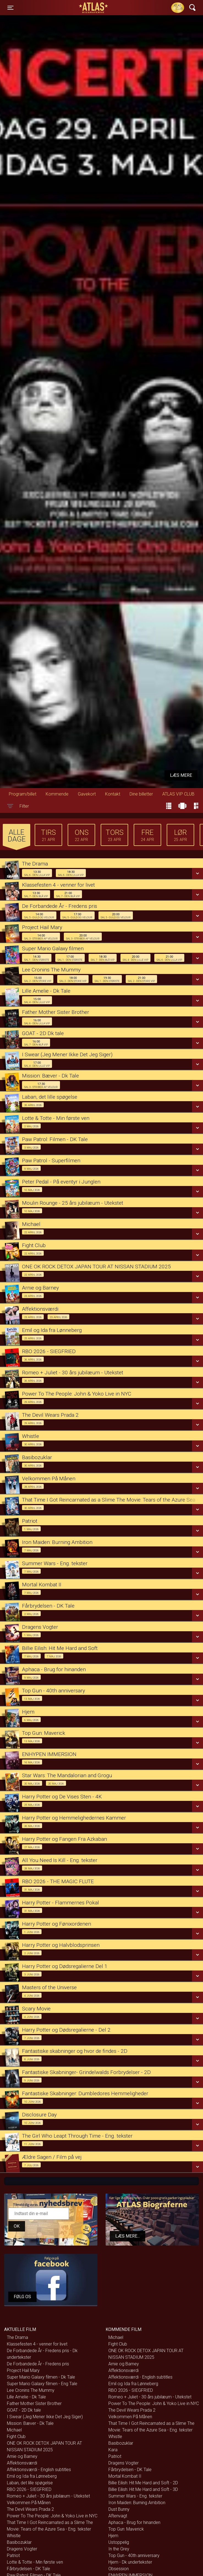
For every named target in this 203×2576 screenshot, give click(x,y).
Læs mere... (127, 2236)
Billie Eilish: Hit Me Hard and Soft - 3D (143, 2489)
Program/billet (22, 794)
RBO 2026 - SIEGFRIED (29, 2489)
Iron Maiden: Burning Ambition (136, 2502)
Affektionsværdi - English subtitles (39, 2469)
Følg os (22, 2296)
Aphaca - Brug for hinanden (134, 2522)
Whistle (14, 2535)
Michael (14, 2430)
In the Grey (118, 2548)
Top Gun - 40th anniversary (134, 2555)
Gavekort (87, 794)
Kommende (57, 794)
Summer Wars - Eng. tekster (135, 2496)
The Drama (17, 2337)
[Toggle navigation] (10, 8)
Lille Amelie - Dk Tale (26, 2396)
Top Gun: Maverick (126, 2529)
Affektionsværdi (22, 2463)
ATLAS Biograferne (94, 7)
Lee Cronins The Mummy (30, 2390)
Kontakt (112, 794)
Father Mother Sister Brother (34, 2403)
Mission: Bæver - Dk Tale (30, 2423)
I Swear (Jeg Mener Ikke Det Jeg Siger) (45, 2416)
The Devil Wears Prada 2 (30, 2509)
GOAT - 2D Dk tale (24, 2410)
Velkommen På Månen (29, 2502)
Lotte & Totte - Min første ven (35, 2562)
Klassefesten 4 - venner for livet (37, 2344)
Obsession (118, 2568)
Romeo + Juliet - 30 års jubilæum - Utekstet (48, 2496)
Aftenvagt (117, 2515)
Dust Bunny (119, 2509)
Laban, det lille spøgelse (30, 2482)
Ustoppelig (118, 2542)
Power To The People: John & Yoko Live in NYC (52, 2515)
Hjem (113, 2535)
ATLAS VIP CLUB (178, 794)
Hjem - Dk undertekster (130, 2562)
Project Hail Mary (23, 2370)
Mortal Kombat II (124, 2476)
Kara (112, 2449)
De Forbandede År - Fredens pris (38, 2363)
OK (17, 2226)
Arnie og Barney (22, 2456)
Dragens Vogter (22, 2548)
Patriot (13, 2555)
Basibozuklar (19, 2542)
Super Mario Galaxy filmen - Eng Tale (42, 2383)
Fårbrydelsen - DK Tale (28, 2568)
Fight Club (16, 2436)
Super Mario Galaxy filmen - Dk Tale (41, 2377)
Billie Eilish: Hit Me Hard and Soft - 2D (143, 2482)
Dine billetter (141, 794)
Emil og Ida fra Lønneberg (32, 2476)
